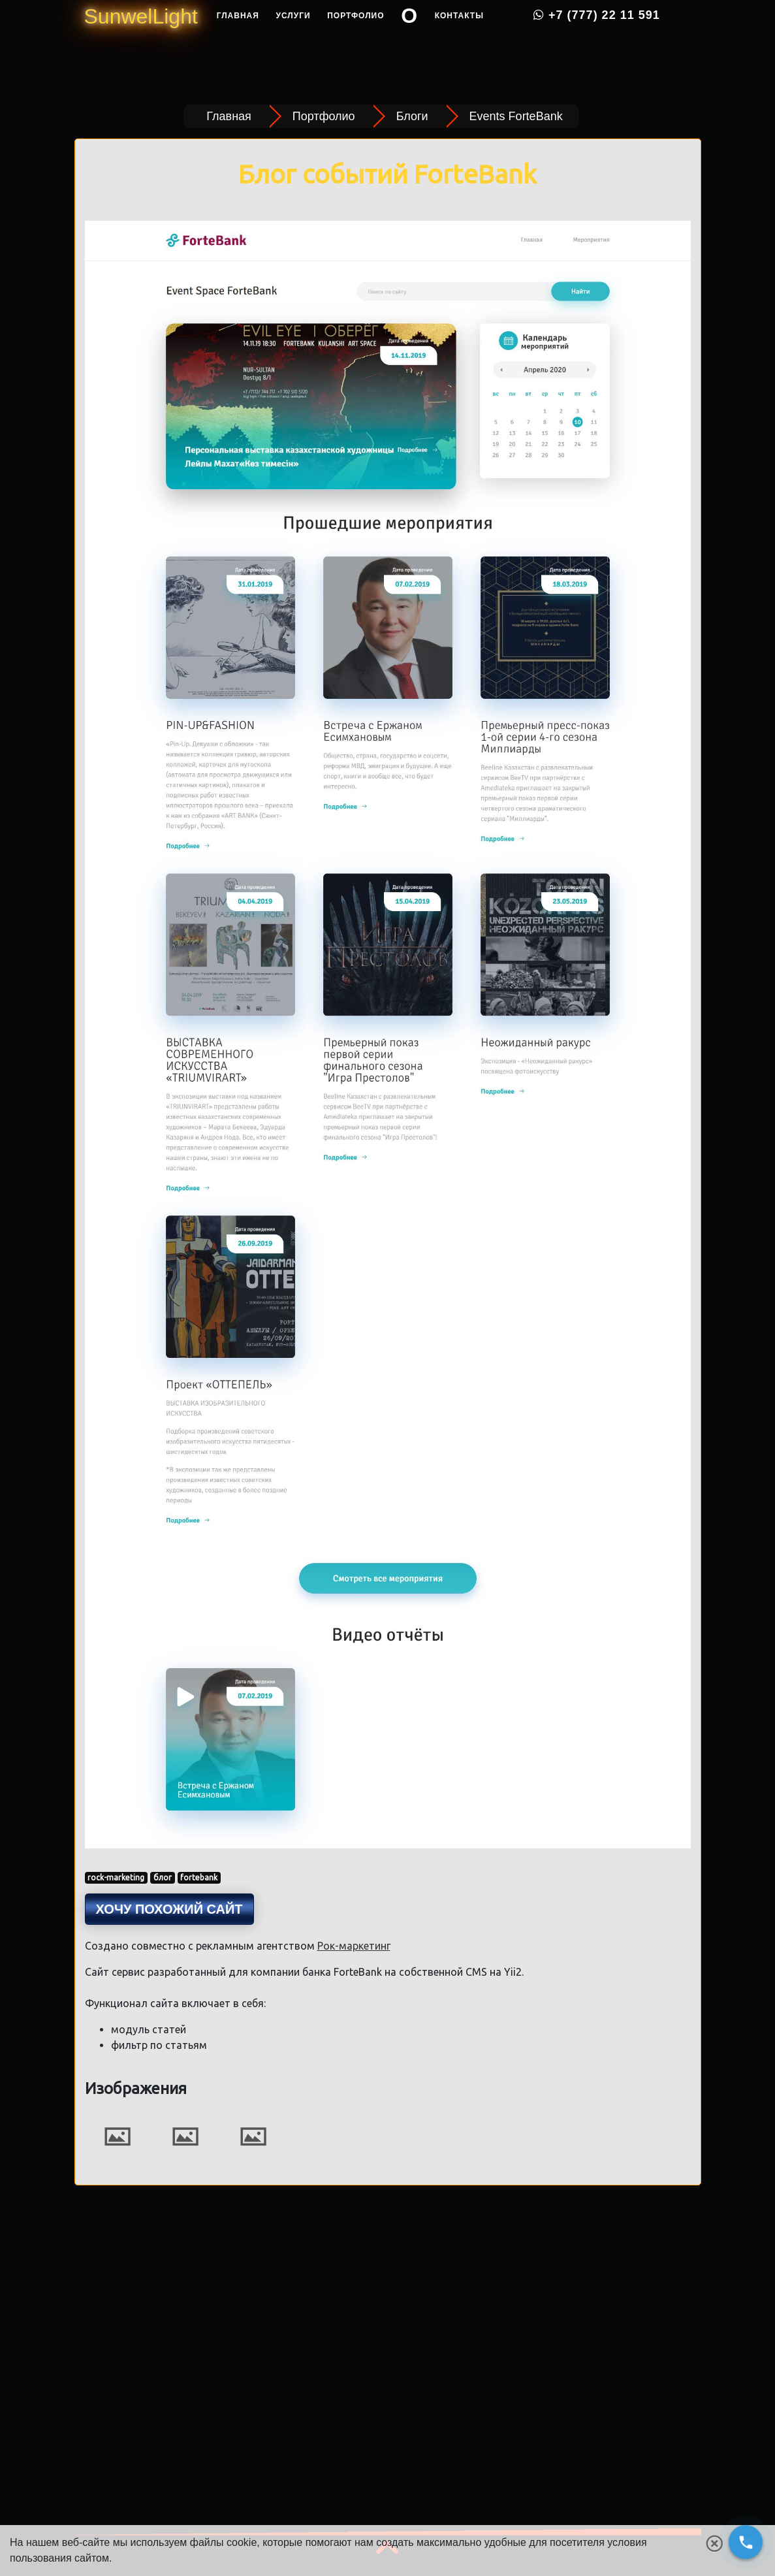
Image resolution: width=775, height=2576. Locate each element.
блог (162, 1877)
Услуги (293, 46)
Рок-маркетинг (353, 1946)
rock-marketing (115, 1877)
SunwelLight (141, 47)
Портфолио (355, 46)
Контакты (459, 46)
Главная (238, 46)
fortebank (198, 1877)
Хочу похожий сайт (169, 1909)
